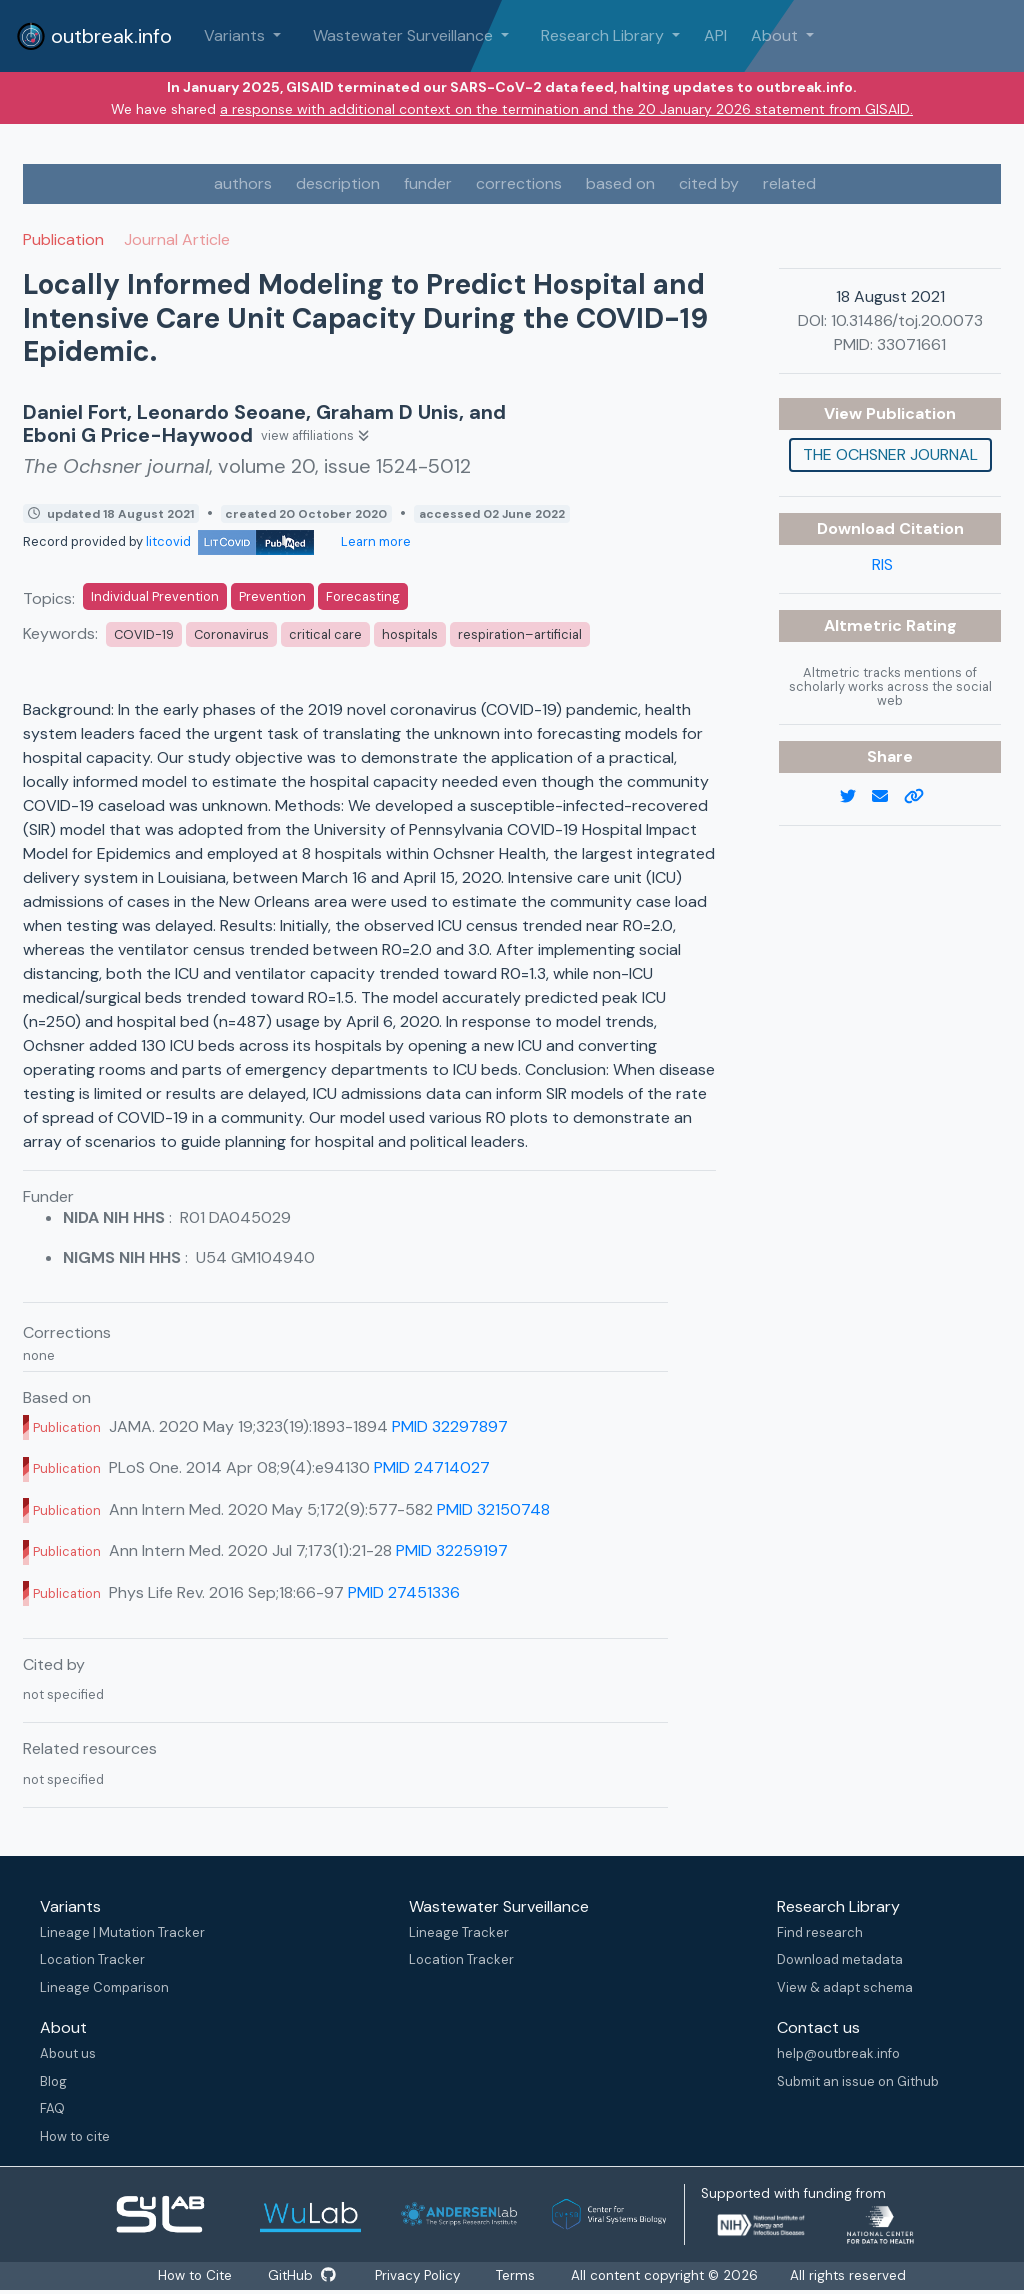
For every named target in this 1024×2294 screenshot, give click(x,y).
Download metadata (840, 1959)
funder (428, 183)
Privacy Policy (421, 2276)
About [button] (776, 35)
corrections (519, 183)
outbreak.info (94, 36)
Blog (53, 2081)
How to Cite (194, 2276)
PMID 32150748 (493, 1509)
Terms (520, 2276)
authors (243, 183)
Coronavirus (231, 634)
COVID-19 (144, 634)
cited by (709, 183)
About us (68, 2053)
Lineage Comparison (104, 1987)
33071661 (911, 344)
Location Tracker (92, 1959)
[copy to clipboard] (922, 797)
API (715, 35)
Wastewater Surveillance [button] (405, 35)
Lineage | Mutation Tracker (122, 1932)
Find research (820, 1932)
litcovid (230, 541)
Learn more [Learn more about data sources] (374, 541)
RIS (882, 564)
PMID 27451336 (404, 1592)
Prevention (272, 596)
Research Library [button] (604, 35)
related (789, 183)
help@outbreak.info (838, 2053)
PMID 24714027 (432, 1467)
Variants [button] (236, 35)
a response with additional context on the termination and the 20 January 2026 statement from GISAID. (566, 109)
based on (620, 183)
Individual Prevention (155, 596)
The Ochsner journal (890, 454)
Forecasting (363, 596)
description (338, 183)
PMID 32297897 (450, 1426)
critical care (325, 634)
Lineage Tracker (459, 1932)
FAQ (52, 2108)
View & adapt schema (845, 1987)
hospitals (410, 634)
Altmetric (865, 625)
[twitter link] (856, 797)
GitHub (301, 2276)
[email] (888, 797)
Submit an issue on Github (858, 2081)
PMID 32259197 (452, 1550)
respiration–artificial (520, 634)
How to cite (75, 2136)
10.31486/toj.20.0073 (907, 320)
